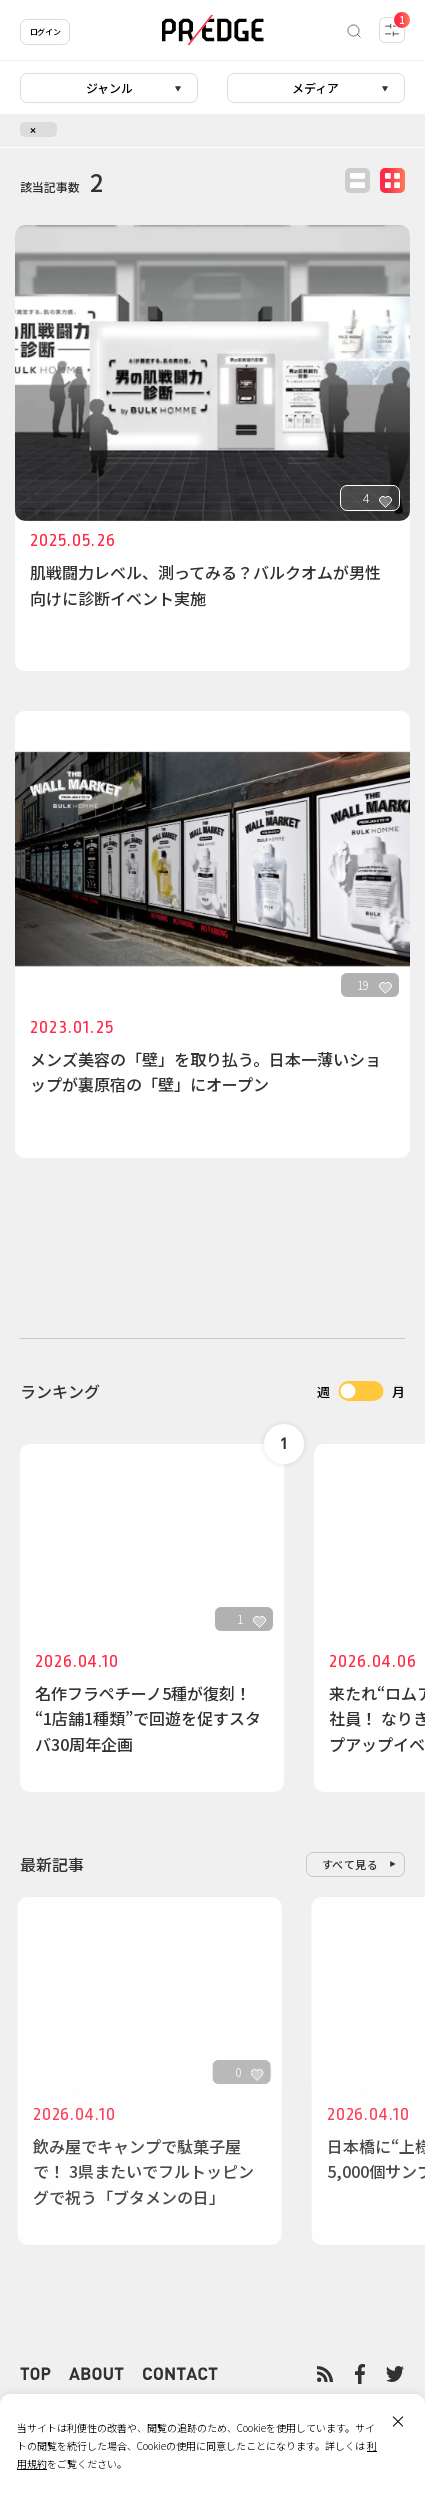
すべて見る (350, 1864)
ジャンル (109, 87)
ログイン (45, 31)
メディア (315, 87)
